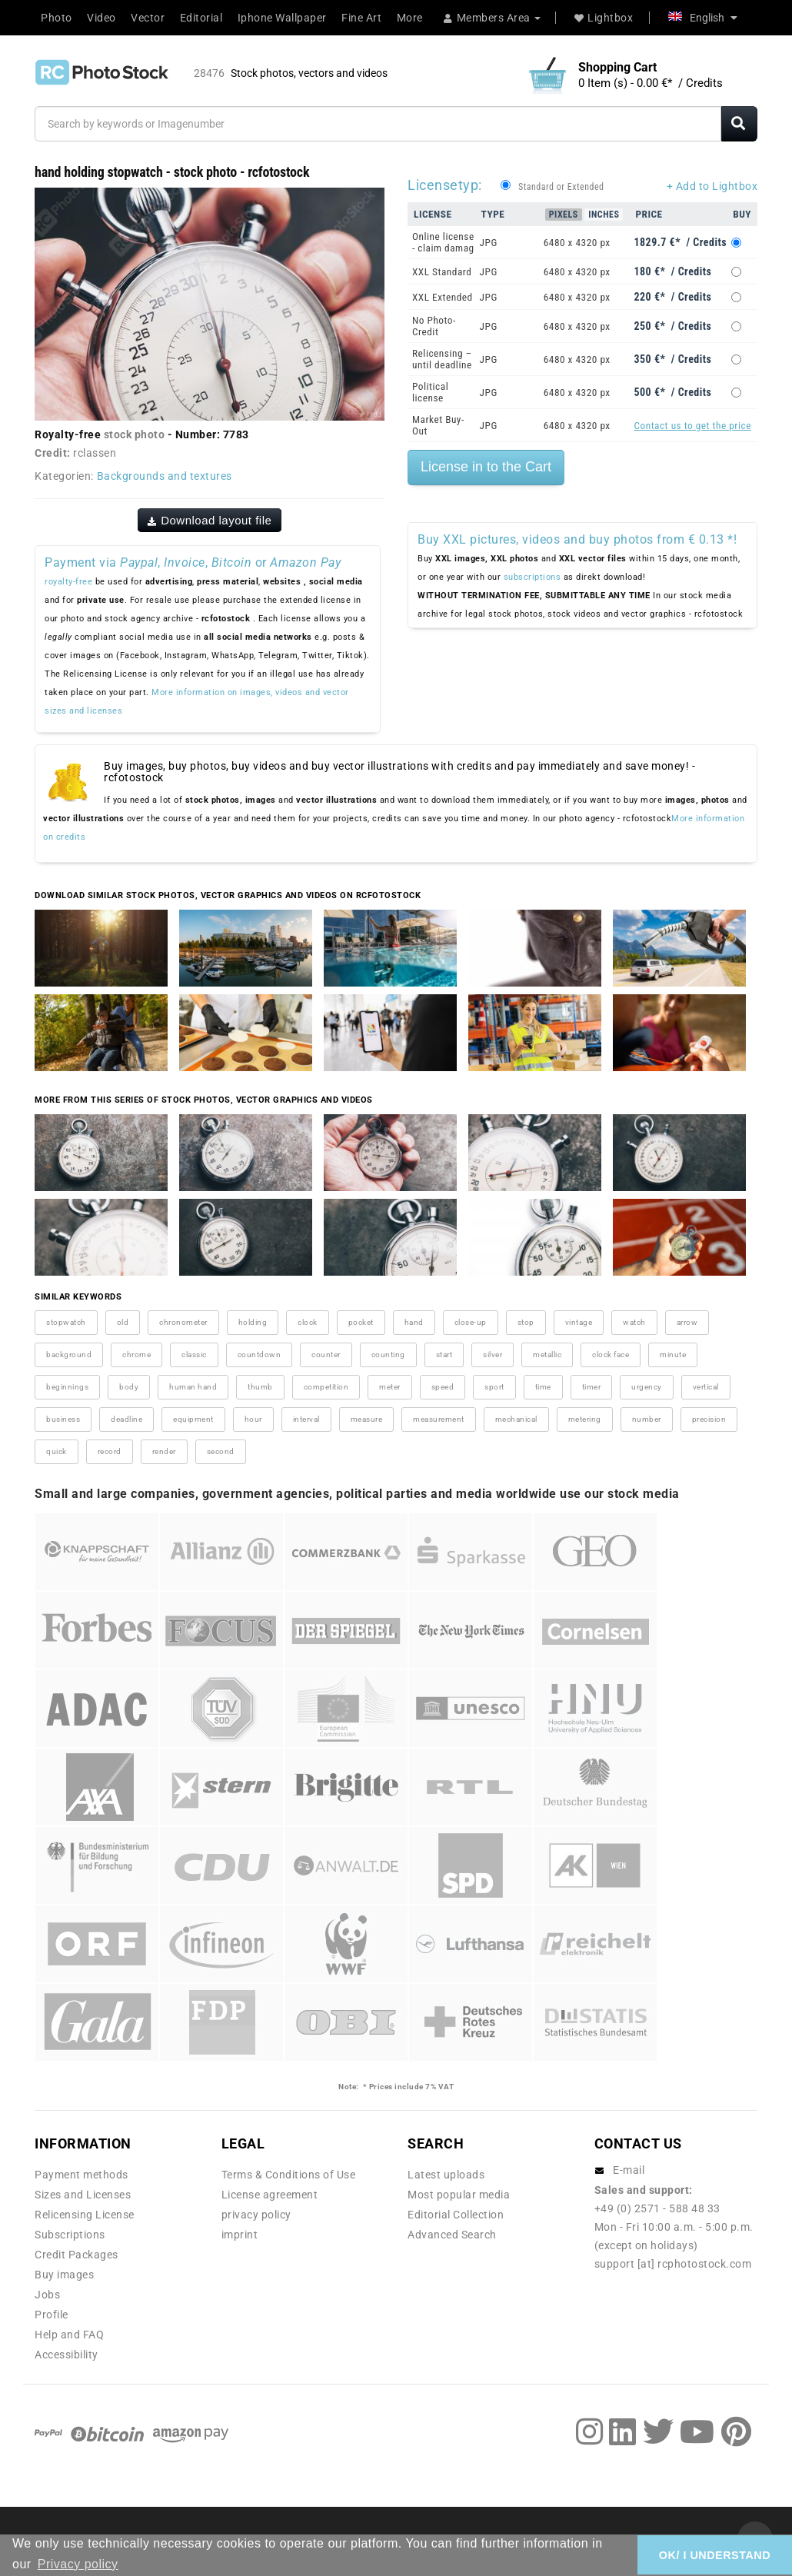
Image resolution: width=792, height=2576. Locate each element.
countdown (259, 1354)
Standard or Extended (561, 186)
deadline (126, 1419)
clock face (610, 1354)
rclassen (94, 453)
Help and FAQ (69, 2334)
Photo (56, 18)
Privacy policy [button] (78, 2564)
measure (367, 1419)
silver (492, 1354)
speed (442, 1387)
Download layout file (210, 520)
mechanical (516, 1419)
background (69, 1354)
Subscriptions (70, 2234)
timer (591, 1387)
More (410, 18)
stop (525, 1322)
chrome (136, 1354)
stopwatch (66, 1322)
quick (56, 1451)
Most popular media (459, 2194)
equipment (193, 1419)
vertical (706, 1387)
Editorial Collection (456, 2214)
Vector (148, 18)
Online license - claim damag (443, 242)
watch (634, 1322)
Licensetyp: (445, 185)
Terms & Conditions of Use (288, 2174)
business (63, 1419)
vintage (579, 1322)
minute (673, 1354)
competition (326, 1387)
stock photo (134, 434)
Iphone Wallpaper (282, 18)
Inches (603, 214)
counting (388, 1354)
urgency (646, 1387)
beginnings (67, 1387)
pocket (361, 1322)
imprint (239, 2234)
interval (306, 1419)
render (164, 1451)
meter (390, 1387)
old (123, 1322)
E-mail (628, 2170)
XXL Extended (442, 297)
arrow (687, 1322)
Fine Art (361, 18)
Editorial (201, 18)
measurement (438, 1419)
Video (101, 18)
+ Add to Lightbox (712, 186)
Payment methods (81, 2174)
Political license (430, 392)
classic (194, 1354)
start (444, 1354)
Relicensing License (85, 2214)
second (221, 1451)
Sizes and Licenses (83, 2194)
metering (584, 1419)
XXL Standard (441, 272)
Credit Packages (76, 2254)
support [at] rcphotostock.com (673, 2264)
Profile (51, 2314)
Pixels (563, 214)
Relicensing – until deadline (442, 359)
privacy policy (256, 2214)
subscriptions (532, 577)
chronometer (183, 1322)
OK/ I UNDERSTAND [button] (714, 2555)
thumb (260, 1387)
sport (494, 1387)
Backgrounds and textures (164, 476)
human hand (193, 1387)
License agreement (269, 2194)
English (702, 18)
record (109, 1451)
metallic (547, 1354)
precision (709, 1419)
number (646, 1419)
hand (414, 1322)
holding (253, 1322)
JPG (488, 242)
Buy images (64, 2274)
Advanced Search (452, 2234)
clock (308, 1322)
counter (326, 1354)
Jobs (47, 2294)
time (543, 1387)
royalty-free (68, 582)
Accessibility (66, 2354)
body (128, 1387)
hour (253, 1419)
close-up (470, 1322)
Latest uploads (446, 2174)
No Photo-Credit (434, 326)
